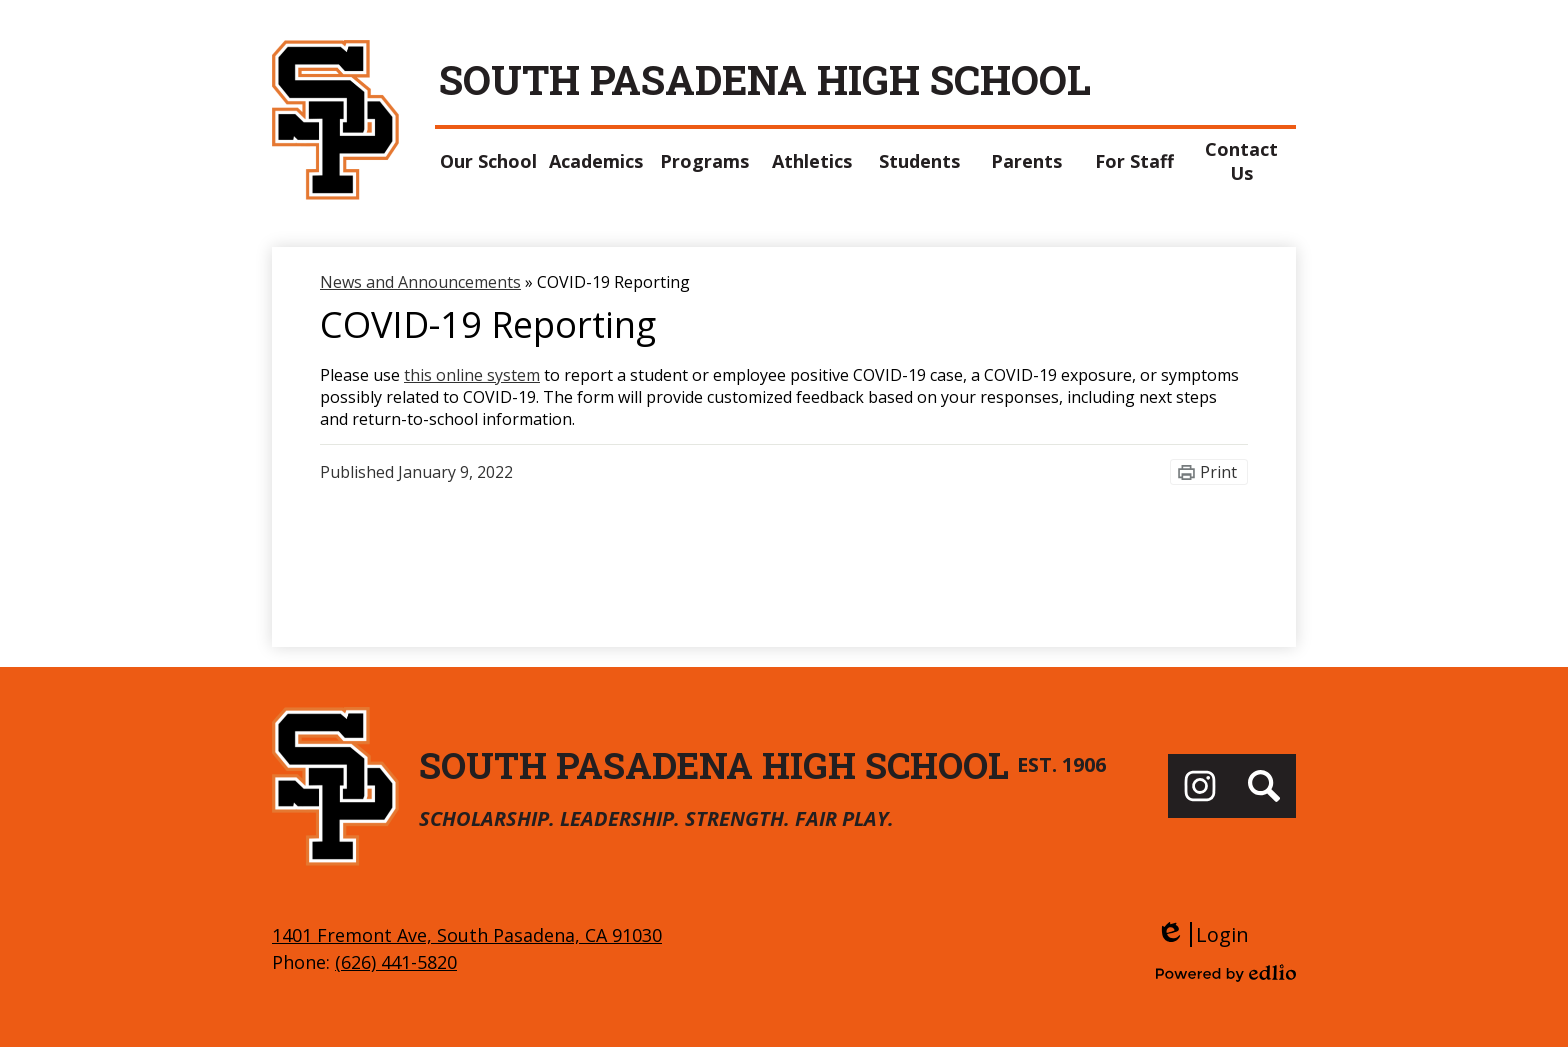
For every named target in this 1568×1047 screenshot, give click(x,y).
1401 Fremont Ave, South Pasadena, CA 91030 (467, 935)
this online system (472, 375)
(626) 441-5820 (396, 962)
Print (1218, 472)
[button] (489, 161)
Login (1202, 934)
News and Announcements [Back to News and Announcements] (420, 282)
